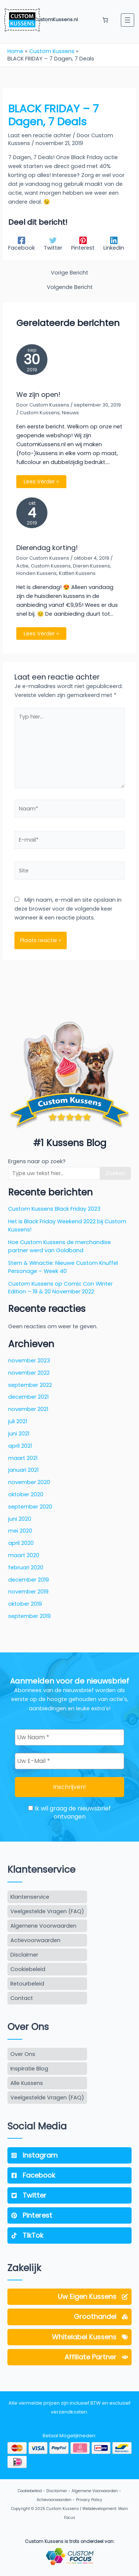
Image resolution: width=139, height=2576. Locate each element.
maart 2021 (22, 1458)
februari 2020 (25, 1567)
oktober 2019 (25, 1604)
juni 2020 (19, 1519)
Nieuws (70, 412)
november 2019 (28, 1591)
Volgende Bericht (70, 287)
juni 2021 (18, 1433)
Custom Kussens (40, 412)
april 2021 (20, 1446)
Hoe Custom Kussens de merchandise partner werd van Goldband (59, 1246)
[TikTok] (69, 2235)
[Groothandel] (69, 2317)
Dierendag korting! (47, 547)
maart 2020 (23, 1555)
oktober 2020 (25, 1494)
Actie (22, 566)
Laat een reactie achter (39, 135)
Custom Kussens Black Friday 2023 (54, 1209)
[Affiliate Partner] (69, 2357)
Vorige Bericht (69, 273)
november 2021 (28, 1409)
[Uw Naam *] (69, 1737)
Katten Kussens (77, 573)
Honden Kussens (36, 573)
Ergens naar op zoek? (37, 1161)
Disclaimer (56, 2491)
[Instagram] (69, 2155)
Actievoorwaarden (54, 2500)
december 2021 (28, 1397)
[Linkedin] (113, 244)
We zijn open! (38, 394)
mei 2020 (20, 1530)
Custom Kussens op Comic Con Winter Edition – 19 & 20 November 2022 (60, 1288)
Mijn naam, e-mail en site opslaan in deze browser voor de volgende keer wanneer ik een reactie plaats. (68, 908)
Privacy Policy (89, 2500)
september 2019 (29, 1616)
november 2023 (29, 1360)
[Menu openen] (127, 20)
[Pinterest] (83, 244)
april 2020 (21, 1543)
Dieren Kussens (91, 566)
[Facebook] (21, 244)
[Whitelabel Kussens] (69, 2337)
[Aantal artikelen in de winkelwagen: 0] (105, 19)
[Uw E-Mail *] (69, 1761)
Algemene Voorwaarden (95, 2491)
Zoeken (115, 1173)
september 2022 (30, 1385)
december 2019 (28, 1579)
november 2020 (29, 1482)
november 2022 (29, 1372)
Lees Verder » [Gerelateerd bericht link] (41, 481)
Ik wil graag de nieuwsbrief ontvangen (69, 1812)
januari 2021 (23, 1470)
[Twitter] (53, 244)
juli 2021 (17, 1421)
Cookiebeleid (30, 2491)
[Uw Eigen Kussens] (69, 2297)
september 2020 (30, 1506)
